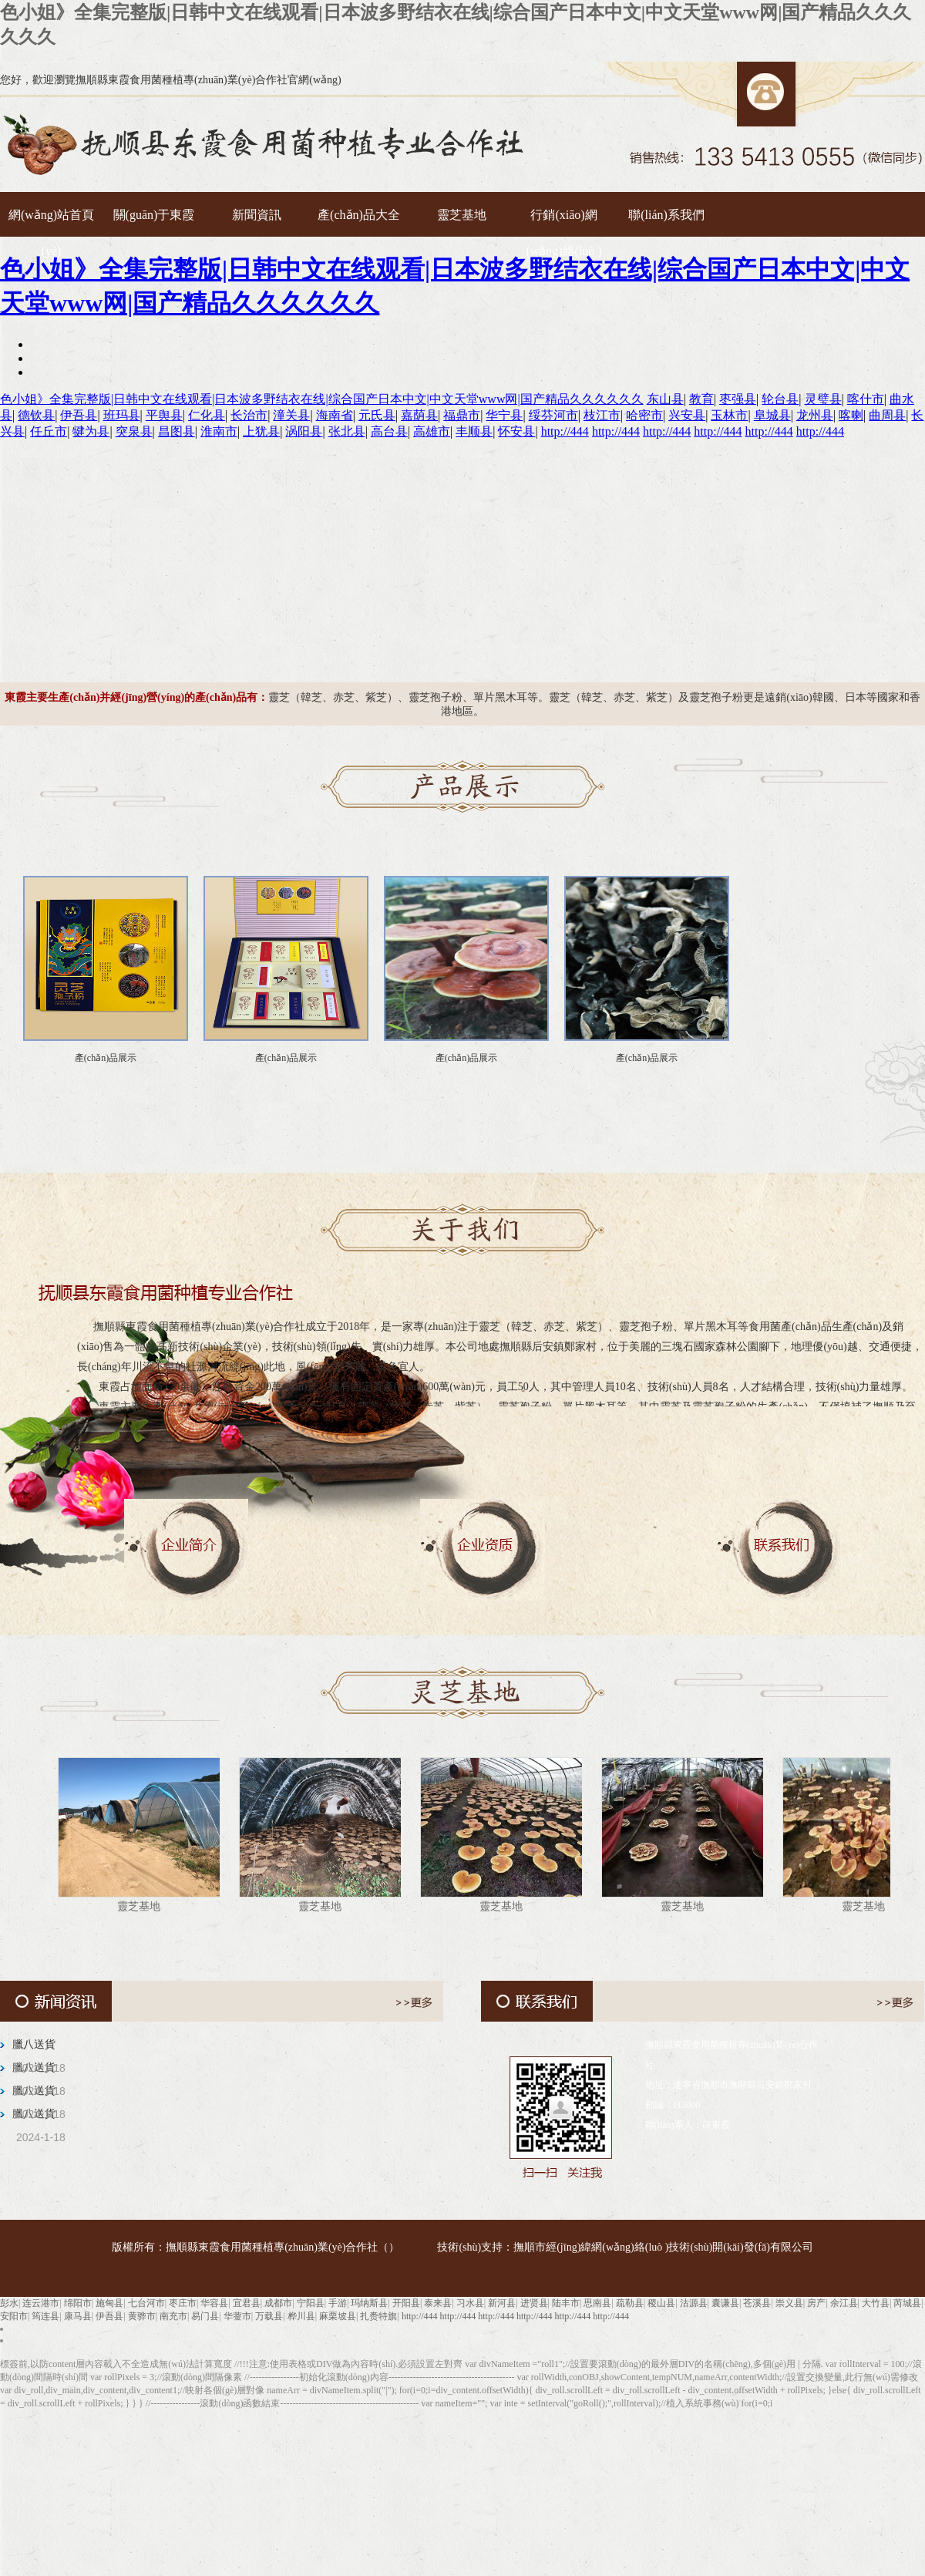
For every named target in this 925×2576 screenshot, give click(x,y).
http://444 (420, 2316)
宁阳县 (311, 2303)
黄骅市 (142, 2316)
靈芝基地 (461, 214)
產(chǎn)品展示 (105, 1057)
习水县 (470, 2303)
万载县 (269, 2316)
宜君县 (247, 2303)
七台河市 (146, 2303)
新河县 (502, 2303)
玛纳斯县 (369, 2303)
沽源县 (694, 2303)
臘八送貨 (34, 2044)
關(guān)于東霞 (154, 214)
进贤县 (534, 2303)
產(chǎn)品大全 (359, 214)
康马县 (78, 2316)
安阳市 (14, 2316)
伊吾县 (109, 2316)
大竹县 (876, 2303)
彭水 (9, 2303)
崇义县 (789, 2303)
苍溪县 (757, 2303)
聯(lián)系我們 (666, 214)
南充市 (173, 2316)
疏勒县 (630, 2303)
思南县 (597, 2303)
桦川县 (301, 2316)
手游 (337, 2303)
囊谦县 (725, 2303)
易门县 (205, 2316)
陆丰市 (566, 2303)
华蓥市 (237, 2316)
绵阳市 (78, 2303)
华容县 (214, 2303)
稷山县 (661, 2303)
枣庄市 (183, 2303)
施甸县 (109, 2303)
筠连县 (45, 2316)
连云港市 (40, 2303)
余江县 (844, 2303)
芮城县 (907, 2303)
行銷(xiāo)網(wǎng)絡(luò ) (563, 220)
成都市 (278, 2303)
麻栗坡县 (337, 2316)
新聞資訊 (256, 214)
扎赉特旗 (378, 2316)
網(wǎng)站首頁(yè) (51, 220)
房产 (816, 2303)
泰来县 (438, 2303)
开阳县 (406, 2303)
